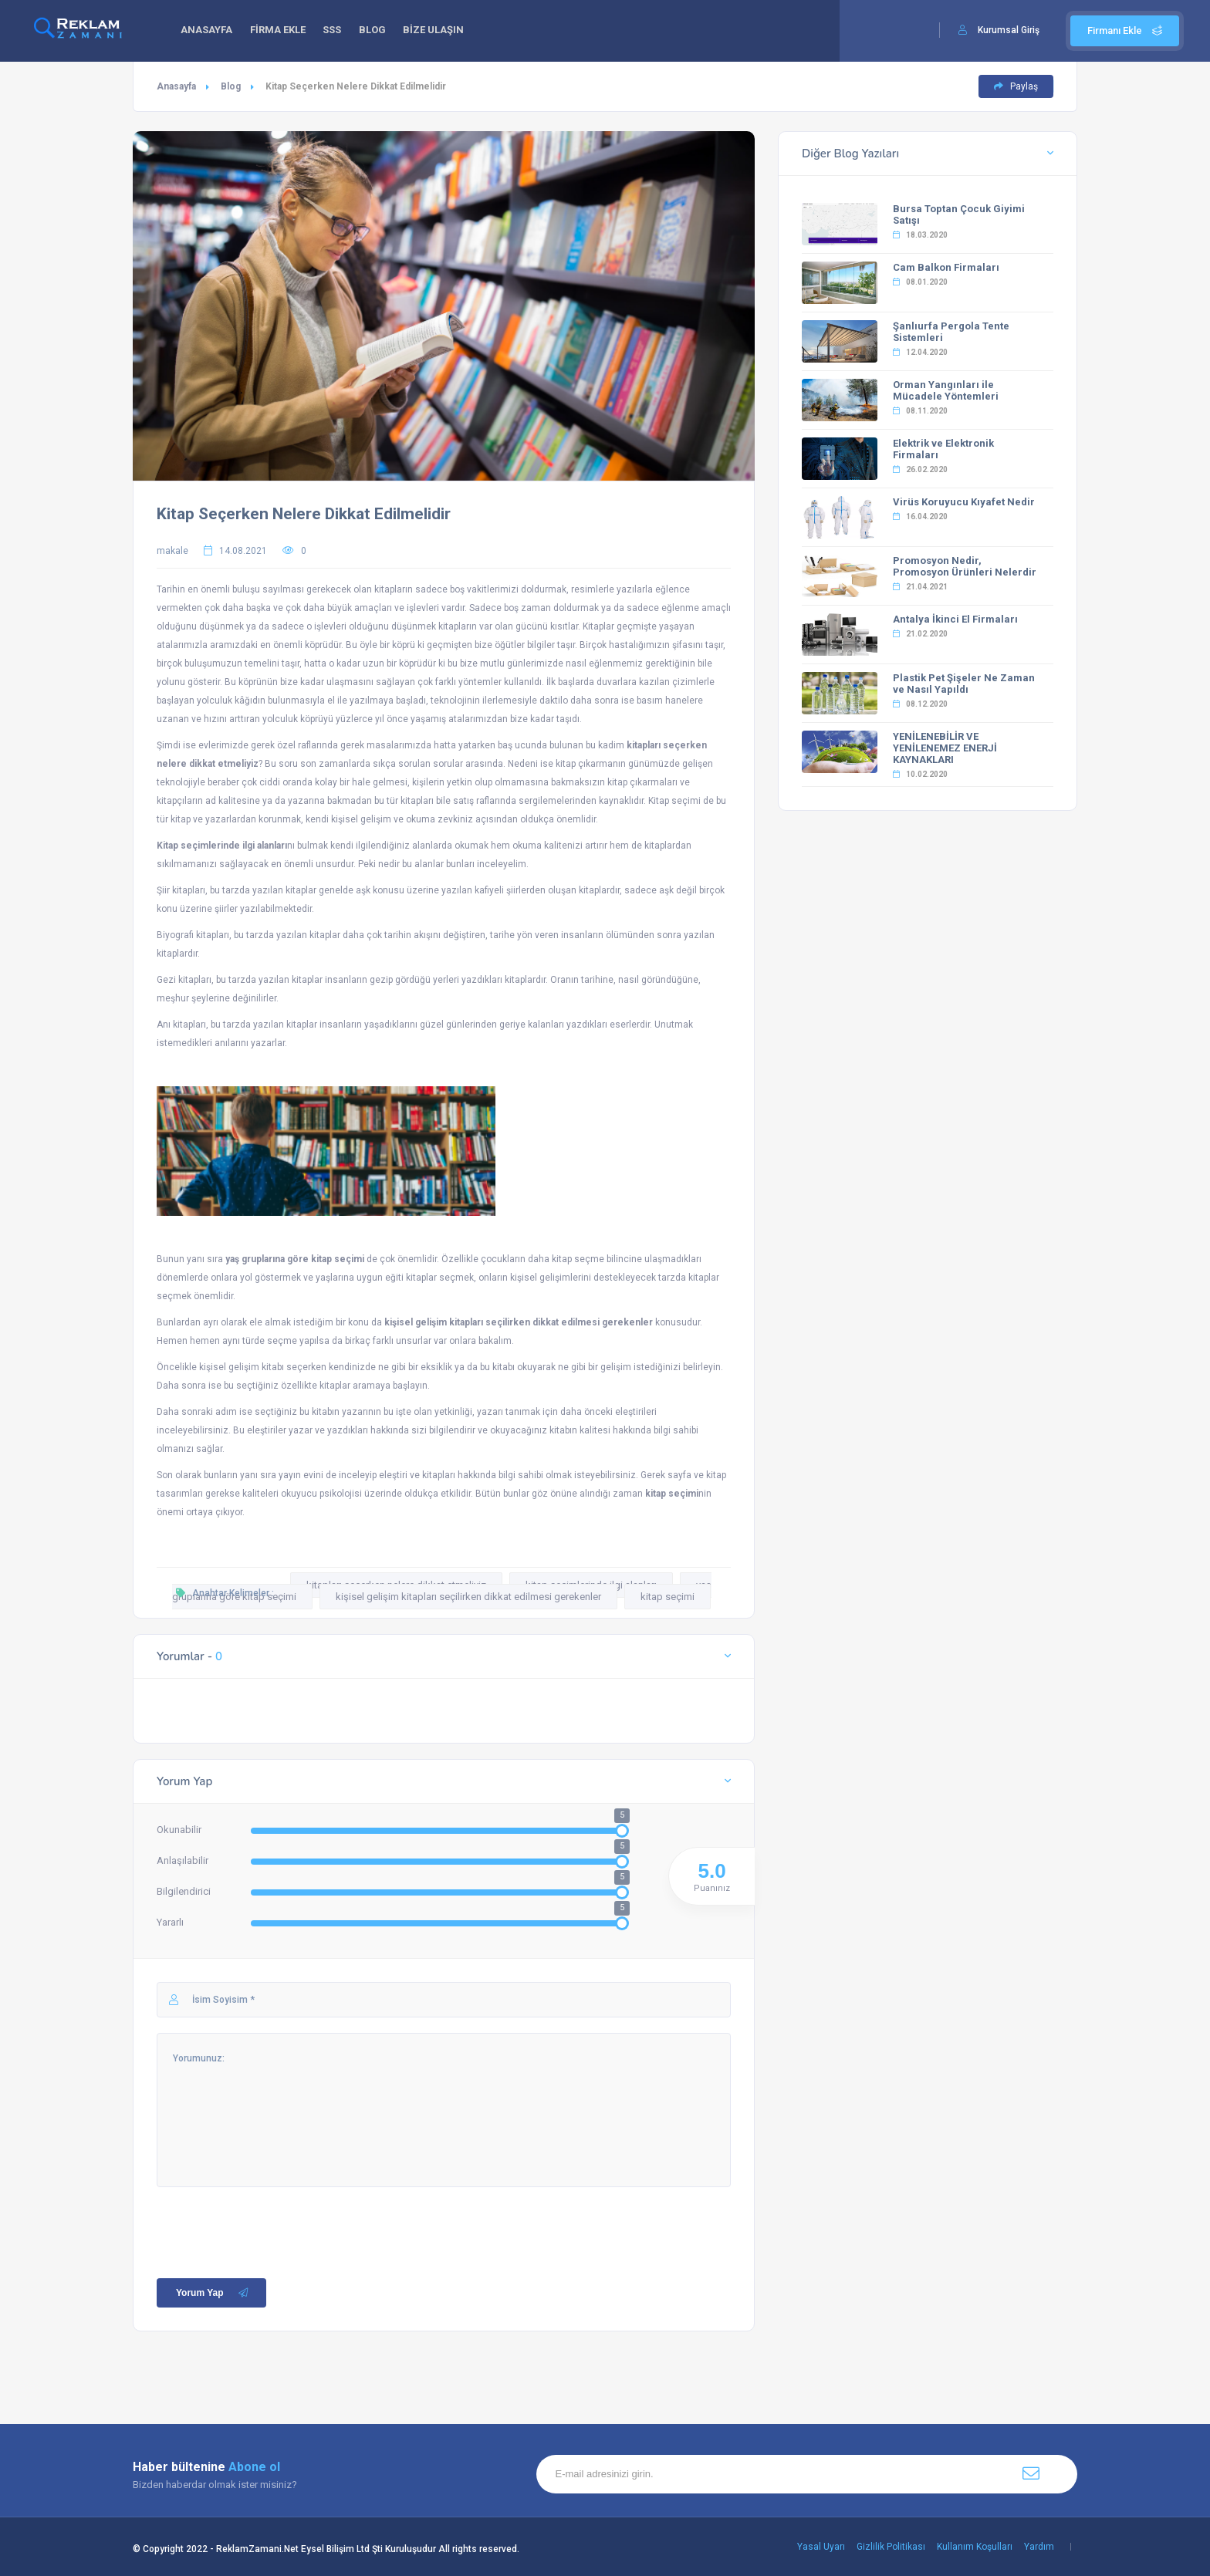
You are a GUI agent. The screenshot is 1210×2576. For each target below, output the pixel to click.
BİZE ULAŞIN (445, 31)
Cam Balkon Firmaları (946, 267)
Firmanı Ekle (1124, 30)
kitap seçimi (667, 1596)
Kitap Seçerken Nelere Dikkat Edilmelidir (304, 514)
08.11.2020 (920, 411)
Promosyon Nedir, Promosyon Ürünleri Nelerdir (964, 566)
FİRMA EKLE (281, 31)
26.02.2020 (920, 469)
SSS (339, 31)
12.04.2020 (920, 352)
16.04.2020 (920, 516)
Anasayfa (176, 86)
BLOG (381, 31)
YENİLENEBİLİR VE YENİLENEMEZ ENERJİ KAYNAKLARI (945, 748)
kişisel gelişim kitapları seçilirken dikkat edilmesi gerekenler (468, 1596)
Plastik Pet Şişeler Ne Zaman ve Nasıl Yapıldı (964, 683)
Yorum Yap (213, 2293)
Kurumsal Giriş (1008, 30)
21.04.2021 (920, 586)
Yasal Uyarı (821, 2546)
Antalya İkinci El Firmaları (955, 619)
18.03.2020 (920, 235)
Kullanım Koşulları (974, 2546)
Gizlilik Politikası (891, 2546)
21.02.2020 (920, 634)
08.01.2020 (920, 282)
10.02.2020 (920, 774)
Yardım (1039, 2546)
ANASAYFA (208, 31)
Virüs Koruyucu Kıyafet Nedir (964, 502)
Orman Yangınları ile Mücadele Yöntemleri (946, 390)
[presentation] (274, 2217)
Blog (231, 86)
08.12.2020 (920, 704)
